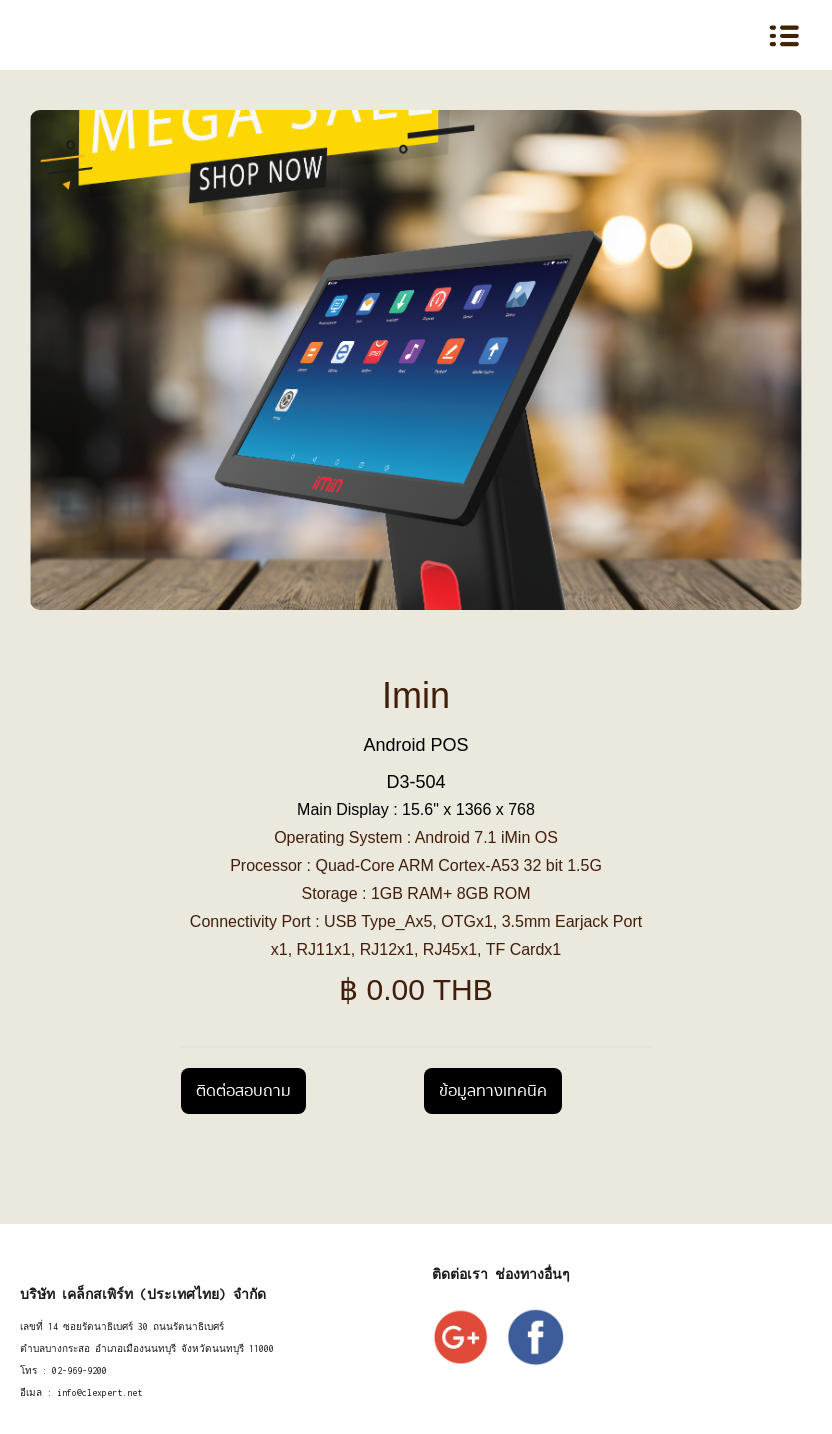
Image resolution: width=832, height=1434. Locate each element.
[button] (744, 35)
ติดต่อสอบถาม (243, 1091)
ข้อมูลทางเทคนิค (493, 1091)
